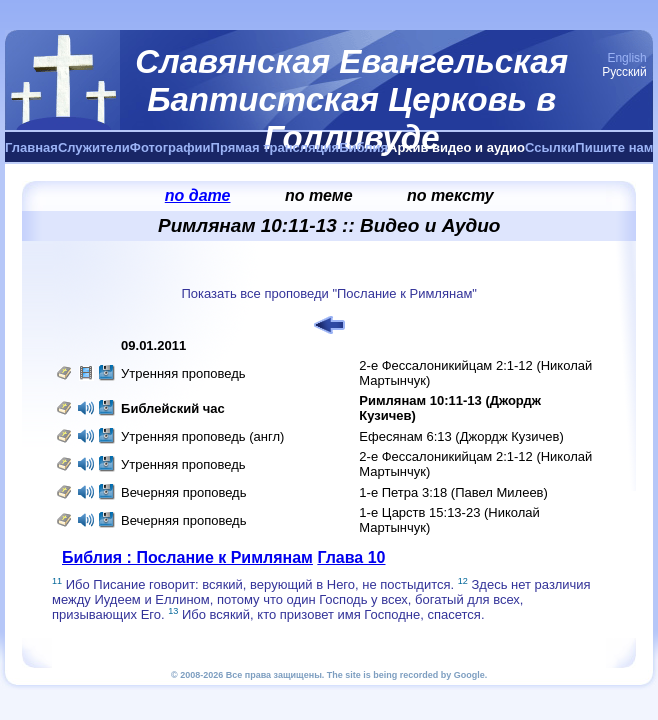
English (626, 58)
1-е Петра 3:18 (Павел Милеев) (453, 492)
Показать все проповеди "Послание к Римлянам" (328, 293)
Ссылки (550, 147)
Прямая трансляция (275, 147)
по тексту (450, 195)
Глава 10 (351, 557)
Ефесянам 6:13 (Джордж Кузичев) (461, 436)
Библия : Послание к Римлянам (187, 557)
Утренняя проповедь (183, 373)
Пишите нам (614, 147)
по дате (198, 195)
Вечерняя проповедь (183, 492)
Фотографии (170, 147)
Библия (363, 147)
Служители (94, 147)
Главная (31, 147)
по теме (319, 195)
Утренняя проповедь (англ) (202, 436)
